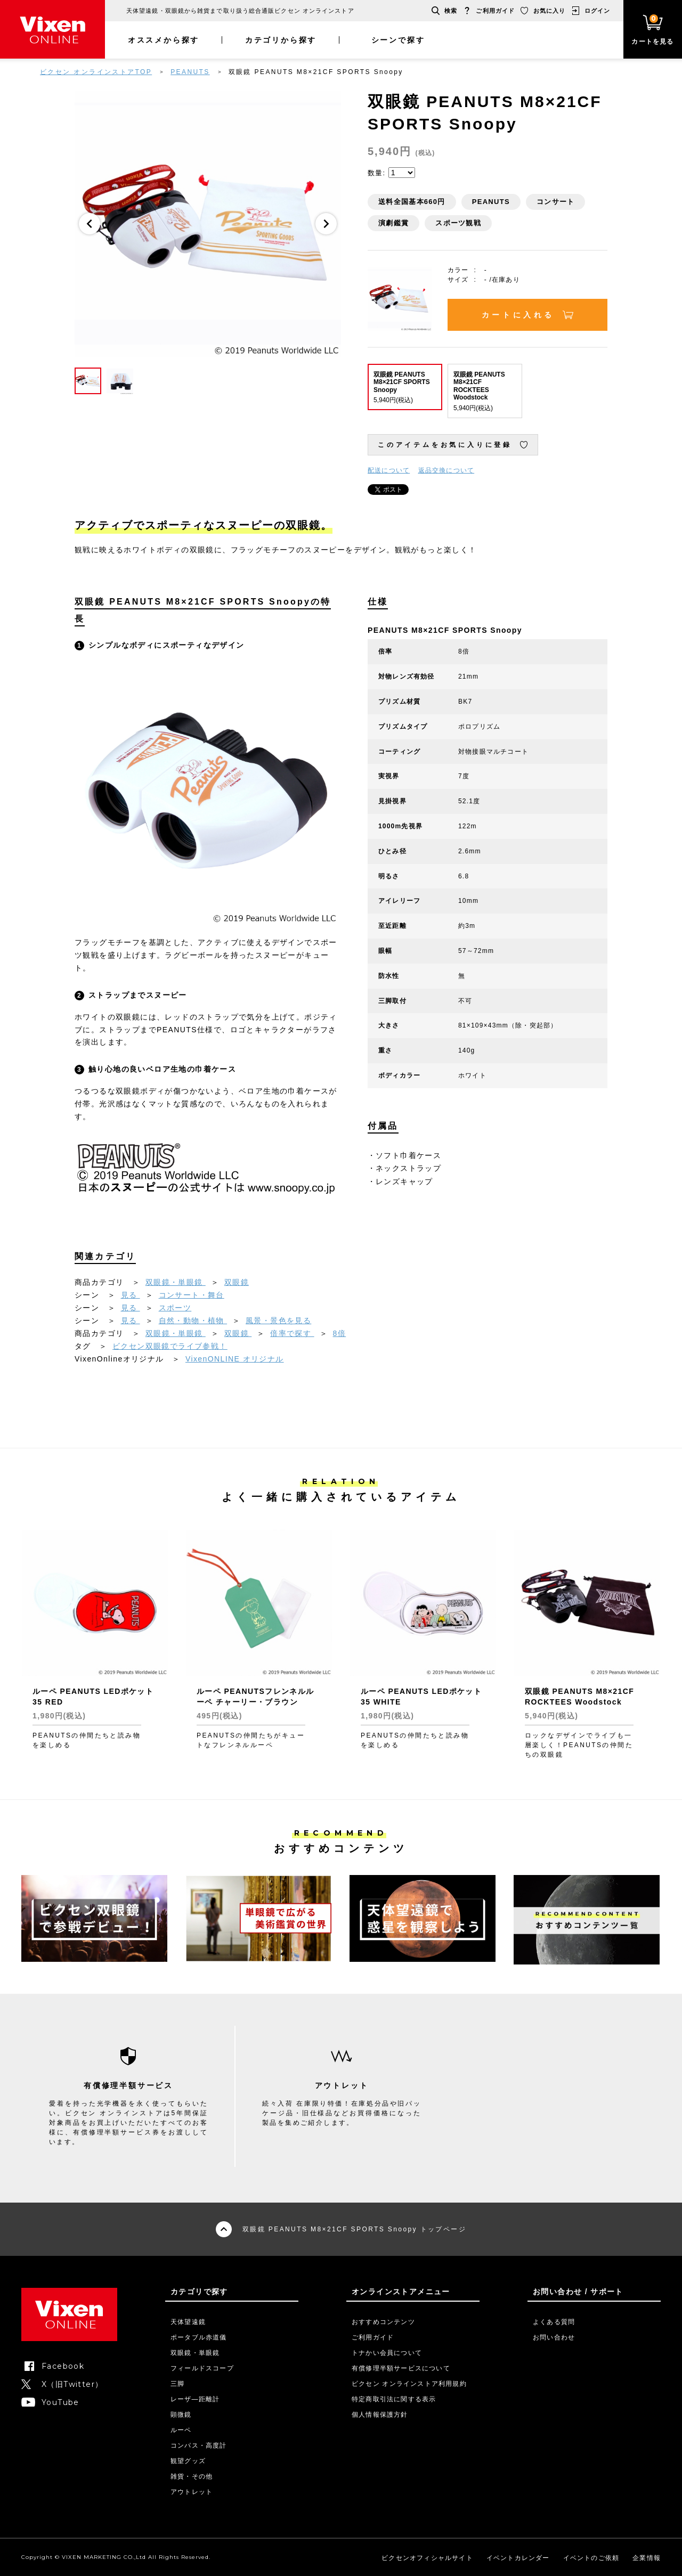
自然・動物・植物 (193, 1320)
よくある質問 (554, 2322)
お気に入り (549, 10)
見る (130, 1295)
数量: (377, 173)
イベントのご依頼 (591, 2558)
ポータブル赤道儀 (198, 2337)
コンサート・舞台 (191, 1295)
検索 (450, 10)
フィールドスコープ (202, 2368)
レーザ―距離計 (195, 2399)
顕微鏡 (181, 2414)
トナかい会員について (387, 2353)
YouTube (60, 2402)
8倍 (339, 1333)
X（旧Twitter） (72, 2384)
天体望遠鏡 (188, 2322)
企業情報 (646, 2558)
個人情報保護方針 (380, 2414)
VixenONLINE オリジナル (234, 1359)
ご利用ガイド (495, 10)
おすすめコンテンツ (383, 2322)
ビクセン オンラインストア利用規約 (409, 2383)
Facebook (63, 2366)
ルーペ (181, 2430)
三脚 (177, 2383)
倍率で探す (292, 1333)
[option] (208, 224)
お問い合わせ (554, 2337)
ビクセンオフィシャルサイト (427, 2558)
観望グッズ (188, 2461)
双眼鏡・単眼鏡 (175, 1282)
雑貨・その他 (191, 2476)
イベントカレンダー (518, 2558)
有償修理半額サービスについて (401, 2368)
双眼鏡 (236, 1282)
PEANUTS (189, 72)
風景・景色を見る (278, 1320)
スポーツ (175, 1307)
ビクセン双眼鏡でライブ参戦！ (170, 1346)
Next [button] (326, 223)
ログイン (597, 10)
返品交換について (446, 470)
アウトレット (191, 2492)
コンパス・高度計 (198, 2445)
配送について (389, 470)
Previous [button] (89, 223)
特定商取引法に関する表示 (394, 2399)
